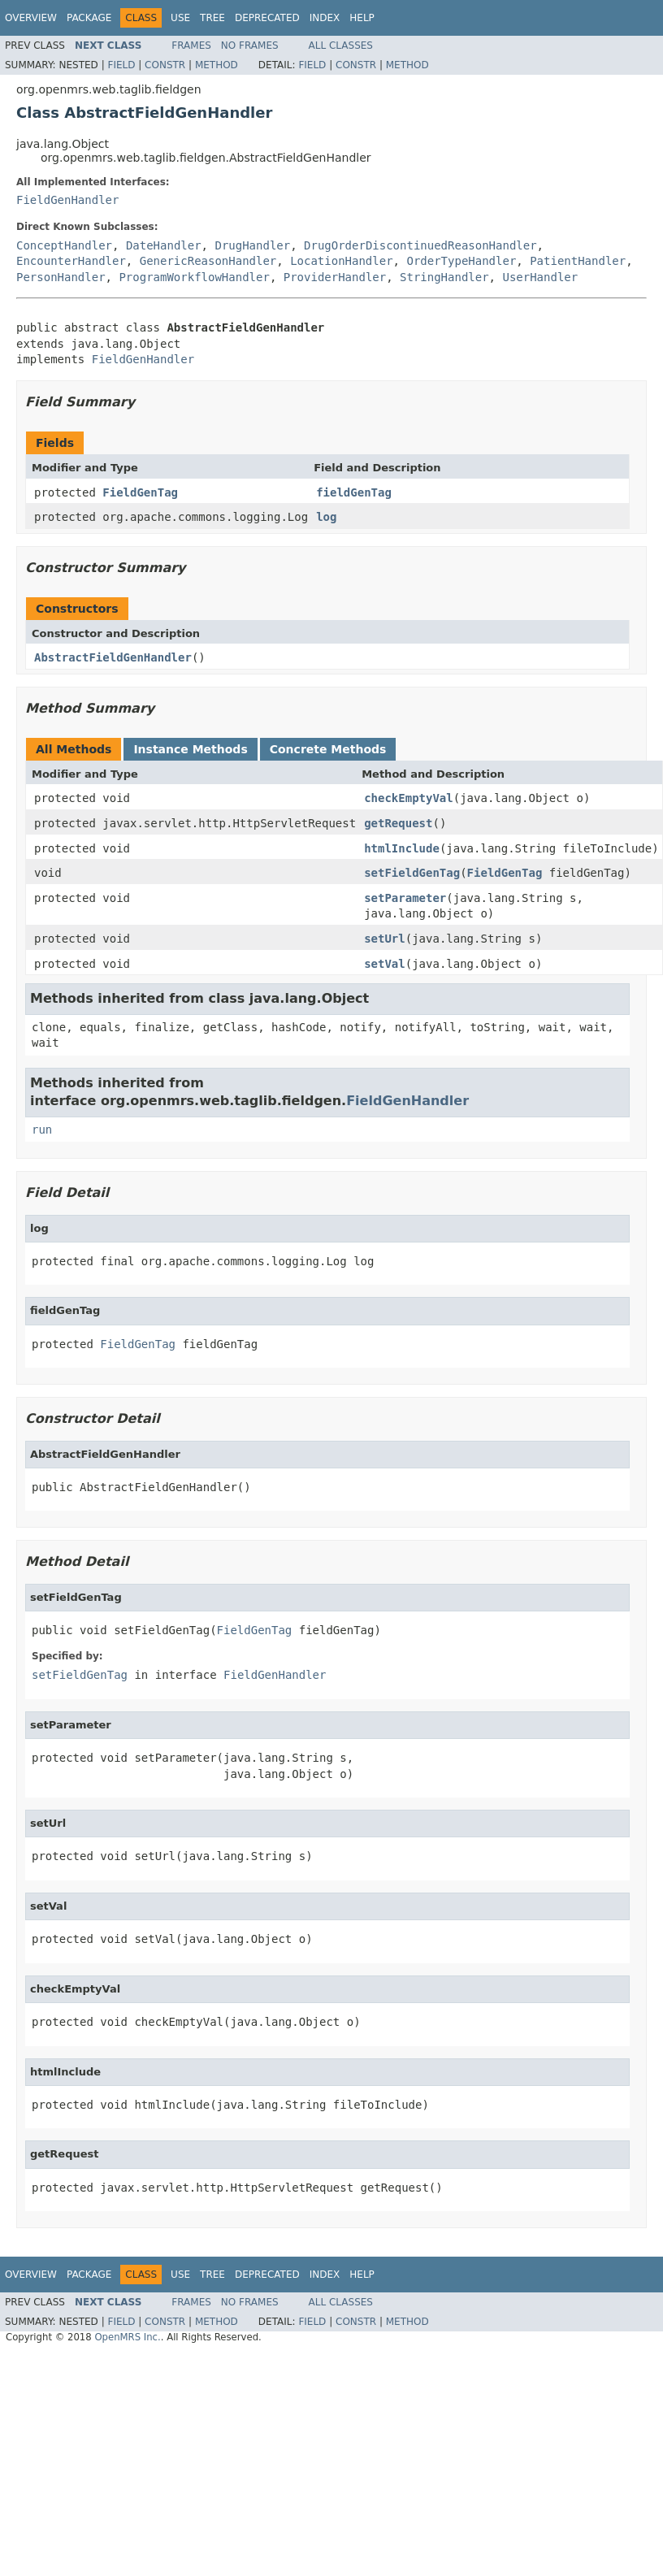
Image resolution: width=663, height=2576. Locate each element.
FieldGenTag (140, 492)
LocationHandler (341, 260)
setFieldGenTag (412, 872)
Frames (191, 45)
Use (180, 18)
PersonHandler (61, 277)
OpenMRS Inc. (127, 2337)
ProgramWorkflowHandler (194, 277)
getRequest (398, 823)
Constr (165, 65)
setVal (384, 963)
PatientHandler (578, 260)
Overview (31, 18)
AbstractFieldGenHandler (113, 657)
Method (216, 65)
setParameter (405, 897)
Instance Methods (190, 749)
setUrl (384, 938)
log (326, 516)
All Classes (341, 45)
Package (89, 18)
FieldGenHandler (67, 199)
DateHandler (164, 245)
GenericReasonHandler (208, 260)
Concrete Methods (328, 749)
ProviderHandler (335, 277)
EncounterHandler (71, 260)
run (42, 1129)
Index (325, 18)
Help (362, 18)
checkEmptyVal (408, 797)
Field (121, 65)
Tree (212, 18)
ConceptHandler (64, 245)
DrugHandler (252, 245)
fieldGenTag (354, 492)
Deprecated (267, 18)
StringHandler (444, 277)
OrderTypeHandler (461, 260)
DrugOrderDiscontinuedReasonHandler (420, 245)
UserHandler (540, 277)
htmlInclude (402, 848)
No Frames (250, 45)
